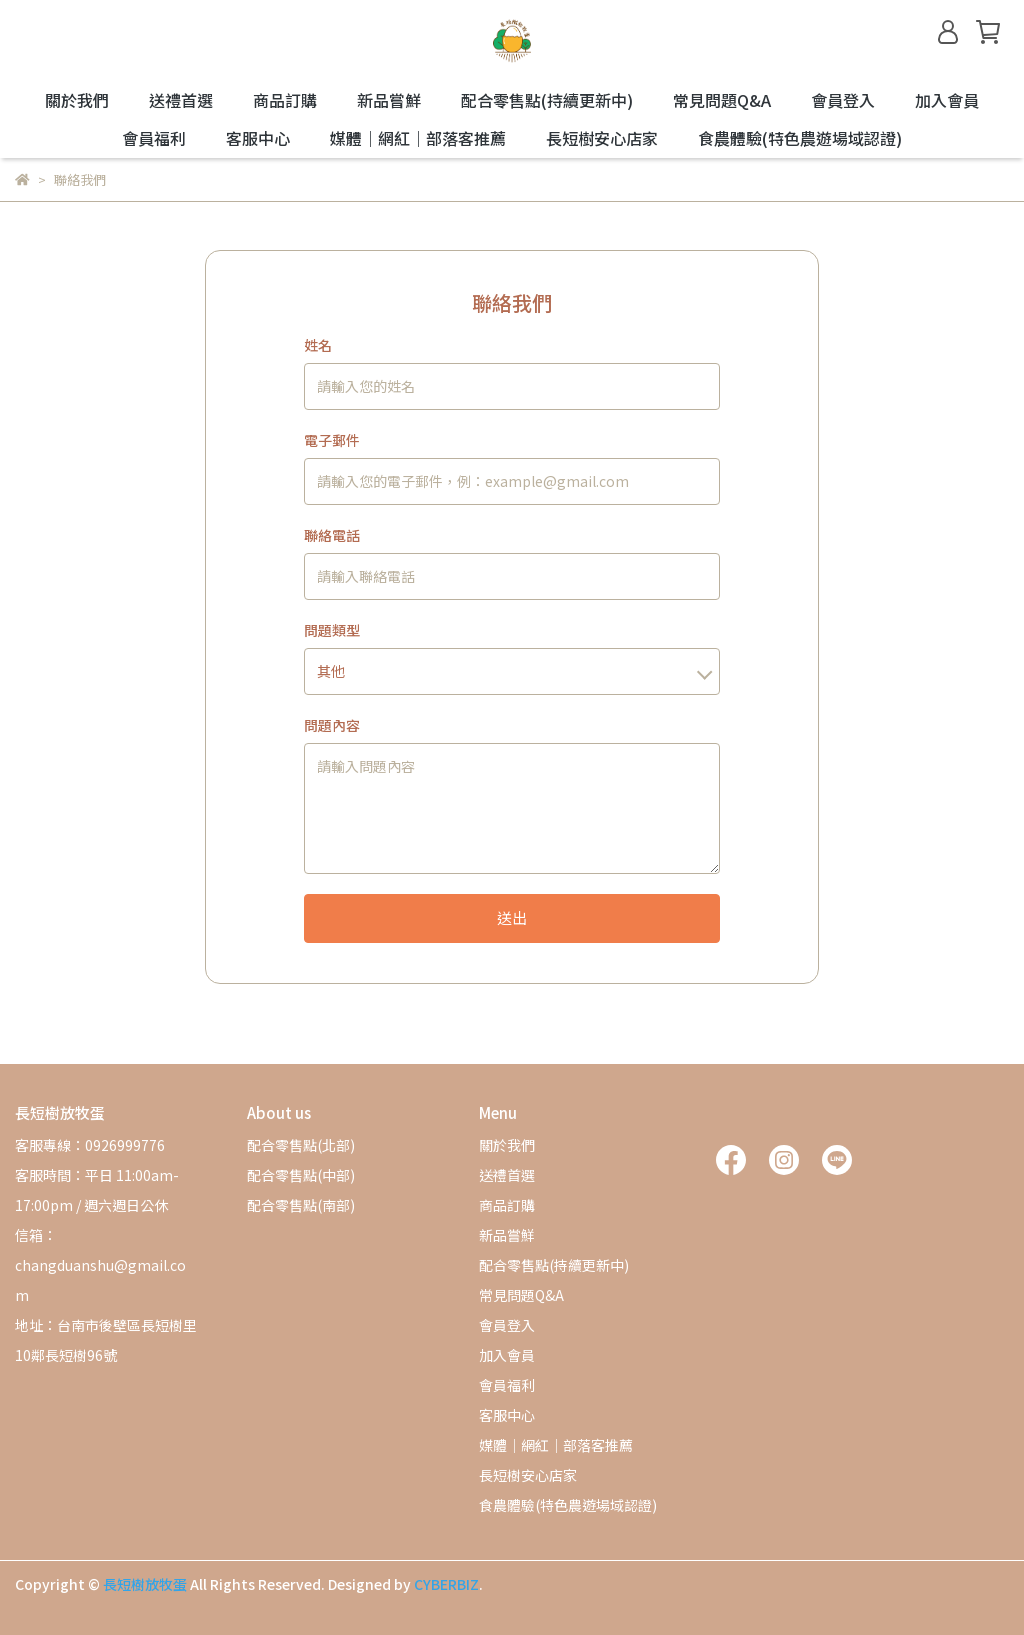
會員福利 (154, 138)
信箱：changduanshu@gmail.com (100, 1265)
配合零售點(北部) (301, 1145)
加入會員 (947, 100)
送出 (512, 917)
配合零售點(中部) (301, 1175)
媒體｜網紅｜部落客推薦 (418, 138)
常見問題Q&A (722, 100)
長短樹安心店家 (602, 138)
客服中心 (258, 138)
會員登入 (843, 100)
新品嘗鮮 (389, 100)
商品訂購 (285, 100)
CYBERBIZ (446, 1584)
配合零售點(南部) (301, 1205)
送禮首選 (181, 100)
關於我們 (77, 100)
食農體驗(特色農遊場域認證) (800, 138)
